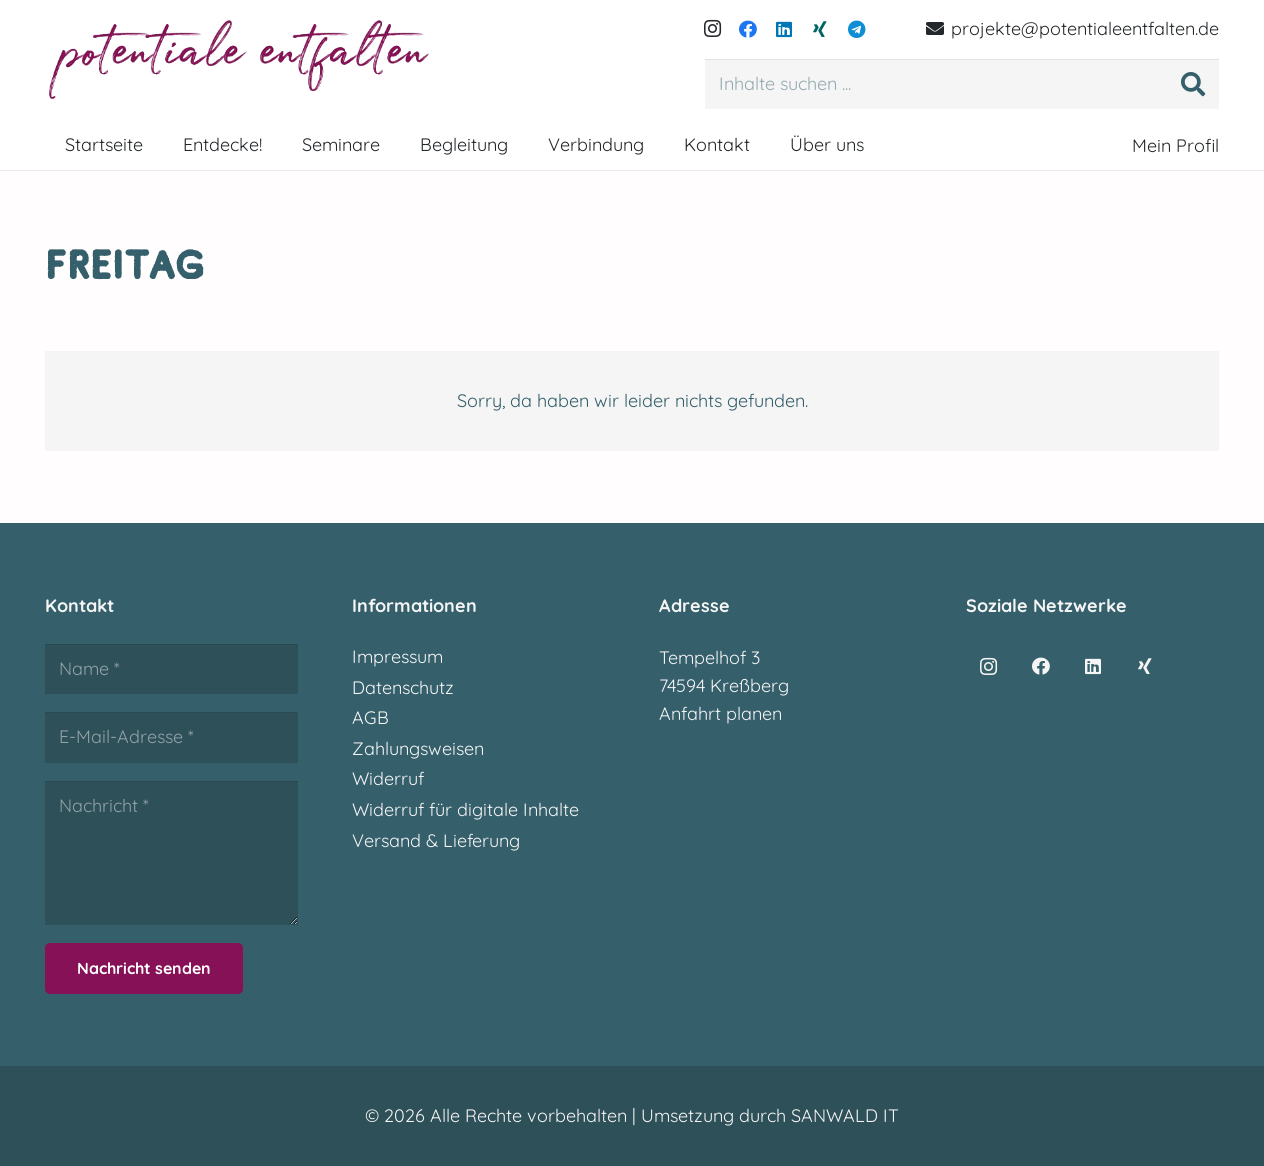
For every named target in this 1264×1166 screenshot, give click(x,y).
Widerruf (388, 778)
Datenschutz (403, 687)
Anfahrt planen (720, 713)
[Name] (171, 669)
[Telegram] (856, 29)
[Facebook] (748, 29)
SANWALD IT (845, 1115)
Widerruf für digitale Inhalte (465, 809)
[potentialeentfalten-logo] (242, 60)
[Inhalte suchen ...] (962, 84)
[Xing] (820, 29)
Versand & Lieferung (436, 840)
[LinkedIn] (784, 29)
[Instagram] (712, 29)
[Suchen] (1193, 84)
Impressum (397, 656)
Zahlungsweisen (418, 748)
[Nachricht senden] (144, 968)
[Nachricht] (171, 853)
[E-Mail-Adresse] (171, 737)
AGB (370, 717)
